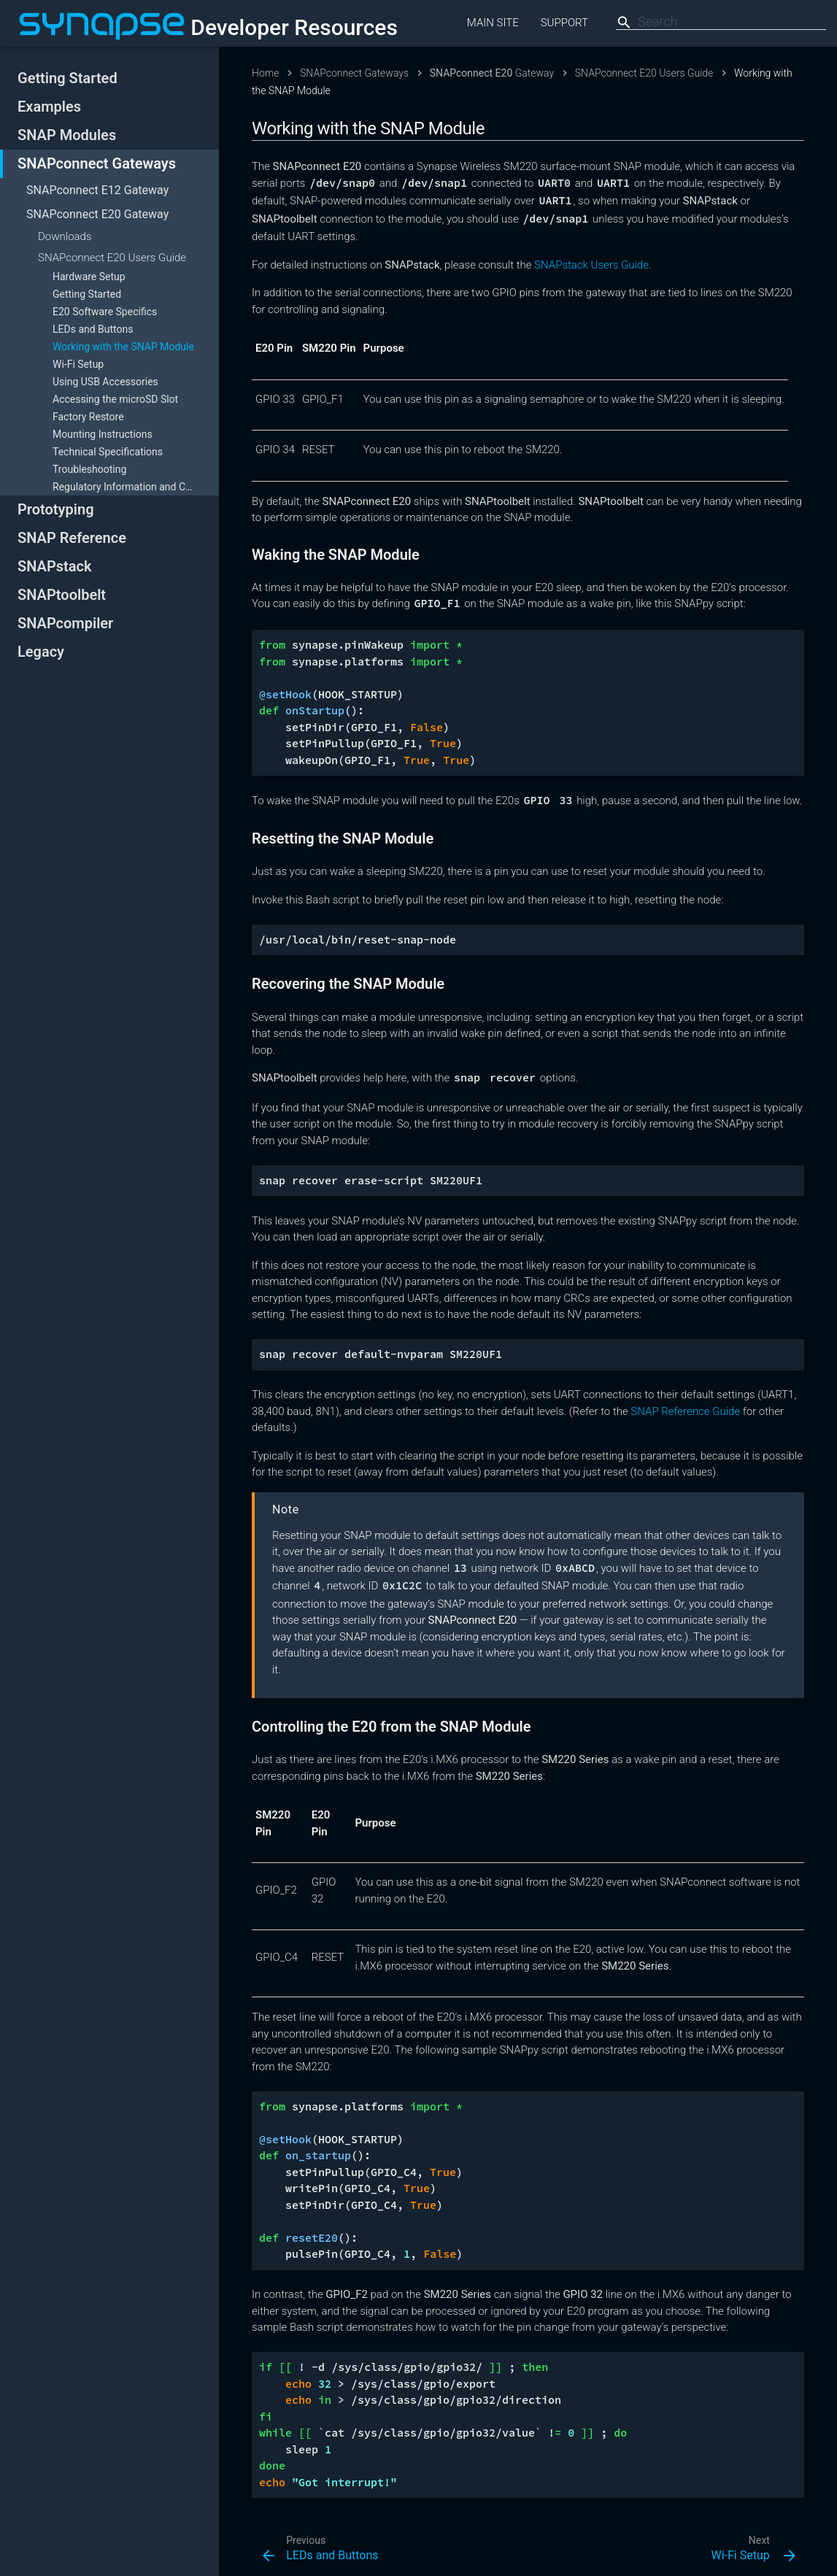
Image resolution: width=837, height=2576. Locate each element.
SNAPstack (54, 566)
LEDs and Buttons (93, 329)
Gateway (97, 190)
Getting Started (67, 78)
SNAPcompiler (65, 623)
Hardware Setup (89, 276)
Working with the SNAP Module (123, 346)
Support (564, 22)
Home (265, 73)
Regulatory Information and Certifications (136, 487)
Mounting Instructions (103, 434)
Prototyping (56, 509)
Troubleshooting (89, 469)
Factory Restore (88, 417)
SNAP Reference (72, 538)
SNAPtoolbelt (62, 594)
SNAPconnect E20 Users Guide (112, 257)
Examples (49, 106)
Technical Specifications (108, 452)
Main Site (493, 22)
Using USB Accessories (105, 381)
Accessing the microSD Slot (115, 399)
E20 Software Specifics (105, 311)
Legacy (41, 651)
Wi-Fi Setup (78, 364)
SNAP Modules (67, 135)
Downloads (65, 236)
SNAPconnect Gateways (97, 163)
